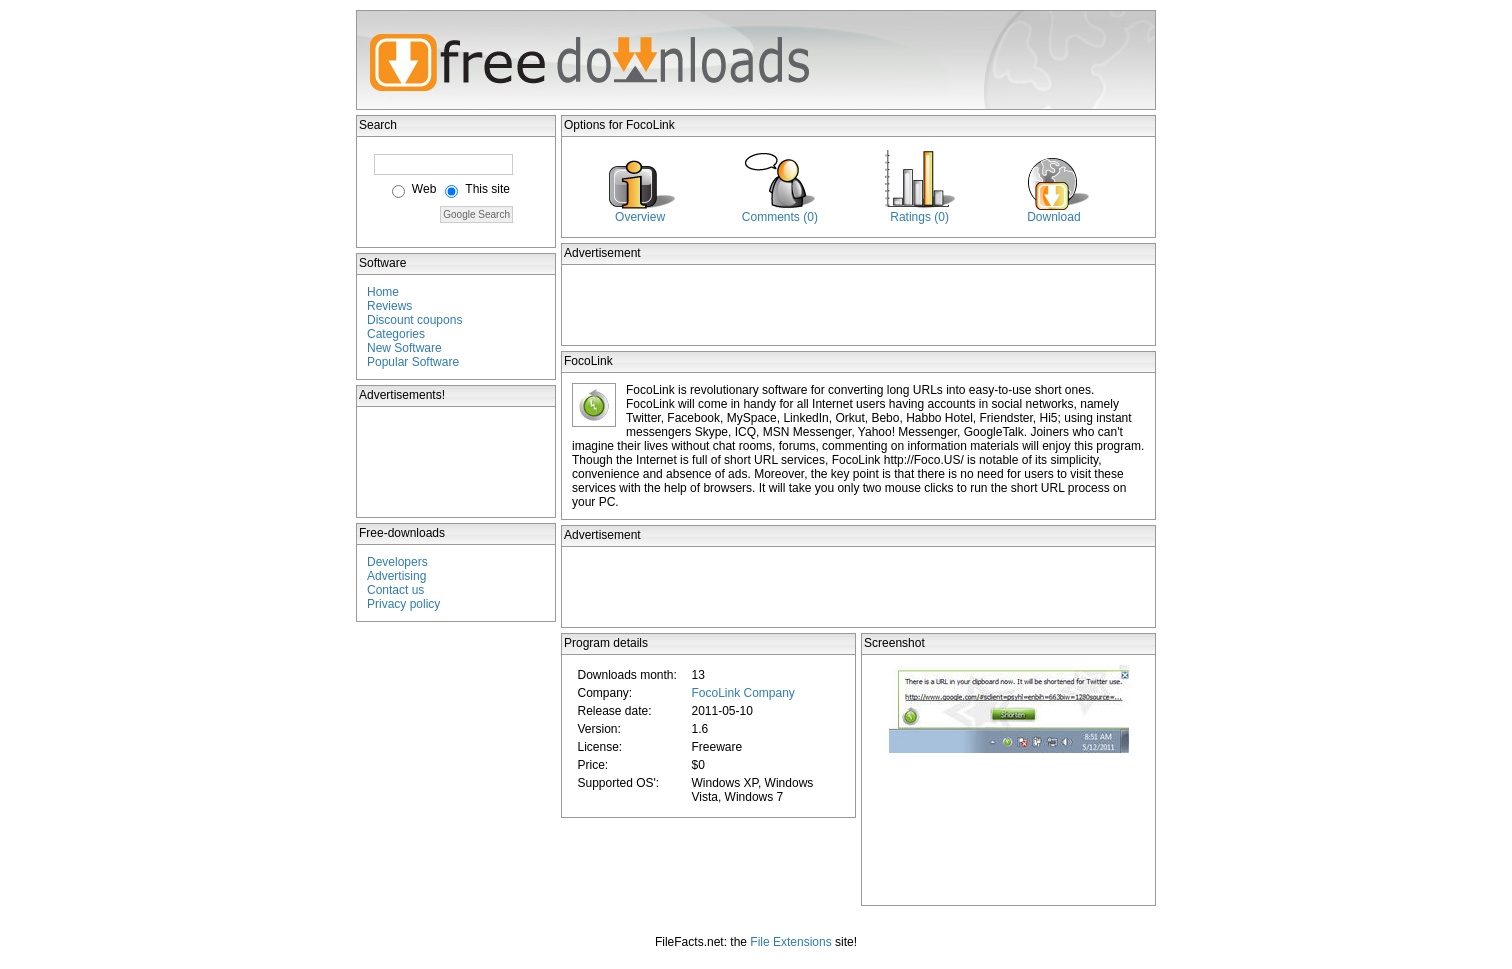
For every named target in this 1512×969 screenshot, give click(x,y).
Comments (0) (780, 217)
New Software (404, 348)
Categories (396, 334)
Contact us (395, 590)
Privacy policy (403, 604)
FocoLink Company (742, 693)
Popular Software (413, 362)
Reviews (389, 306)
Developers (397, 562)
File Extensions (790, 942)
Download (1053, 217)
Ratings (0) (919, 217)
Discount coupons (414, 320)
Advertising (396, 576)
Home (383, 292)
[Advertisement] (457, 462)
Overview (640, 217)
